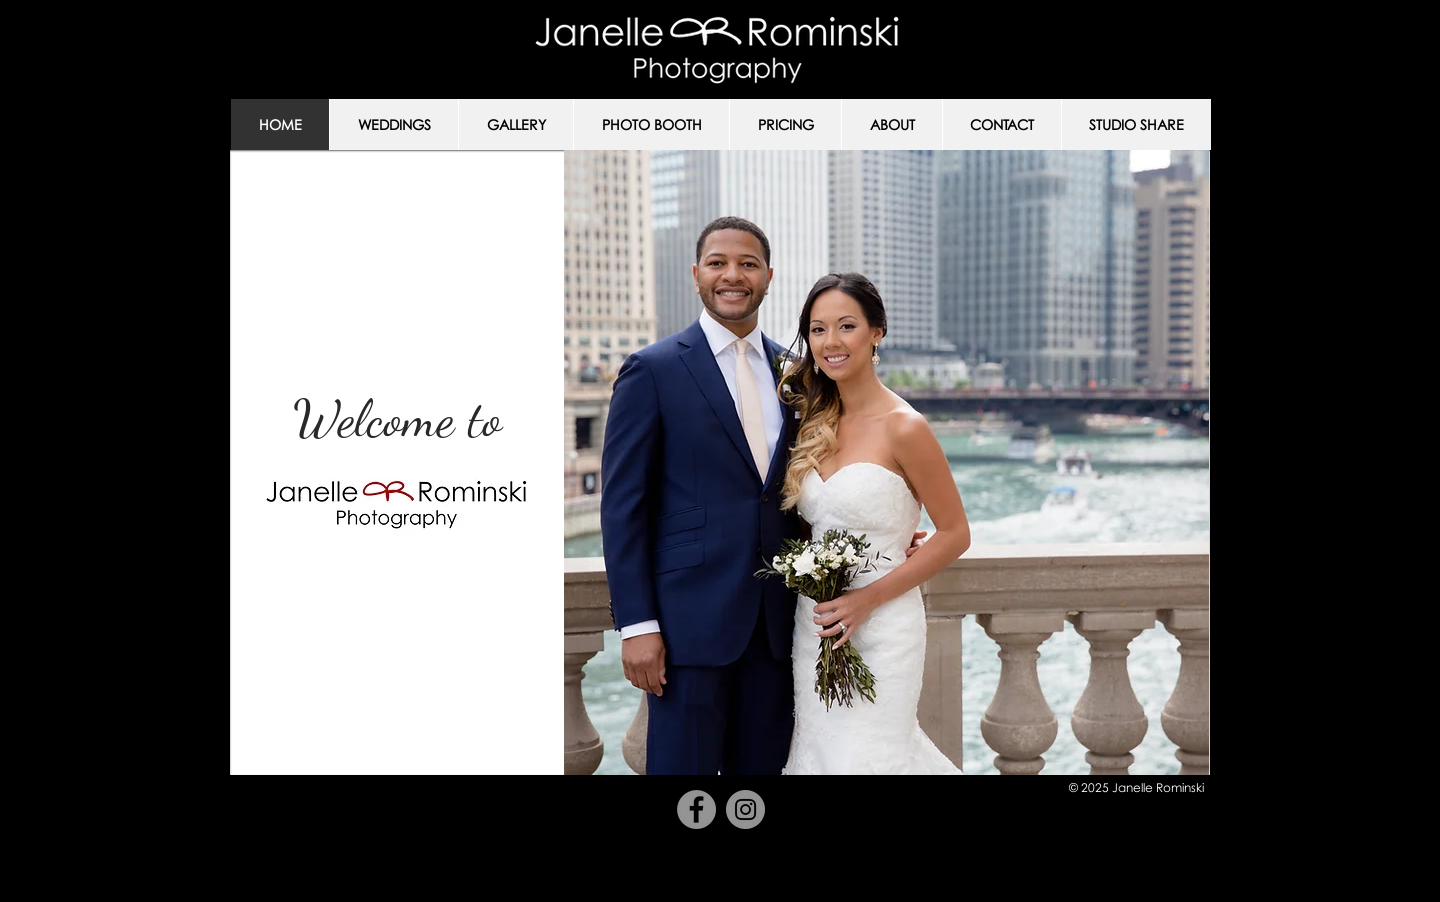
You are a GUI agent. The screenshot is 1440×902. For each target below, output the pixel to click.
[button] (393, 124)
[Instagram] (745, 809)
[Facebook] (696, 809)
